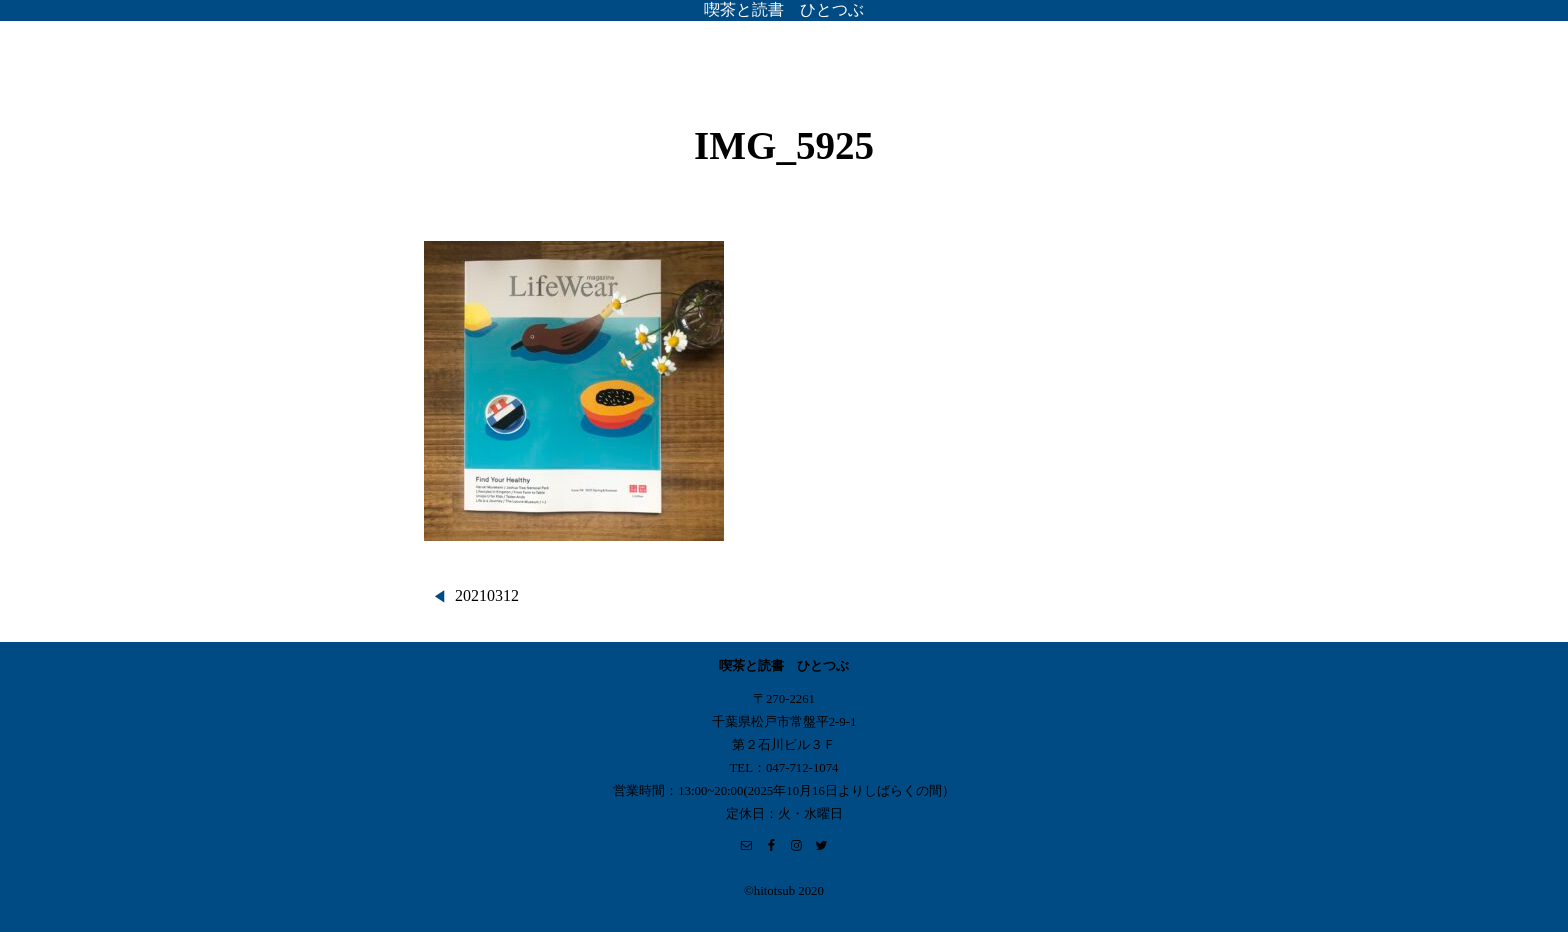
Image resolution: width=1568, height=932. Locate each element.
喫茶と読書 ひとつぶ (784, 9)
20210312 (487, 595)
